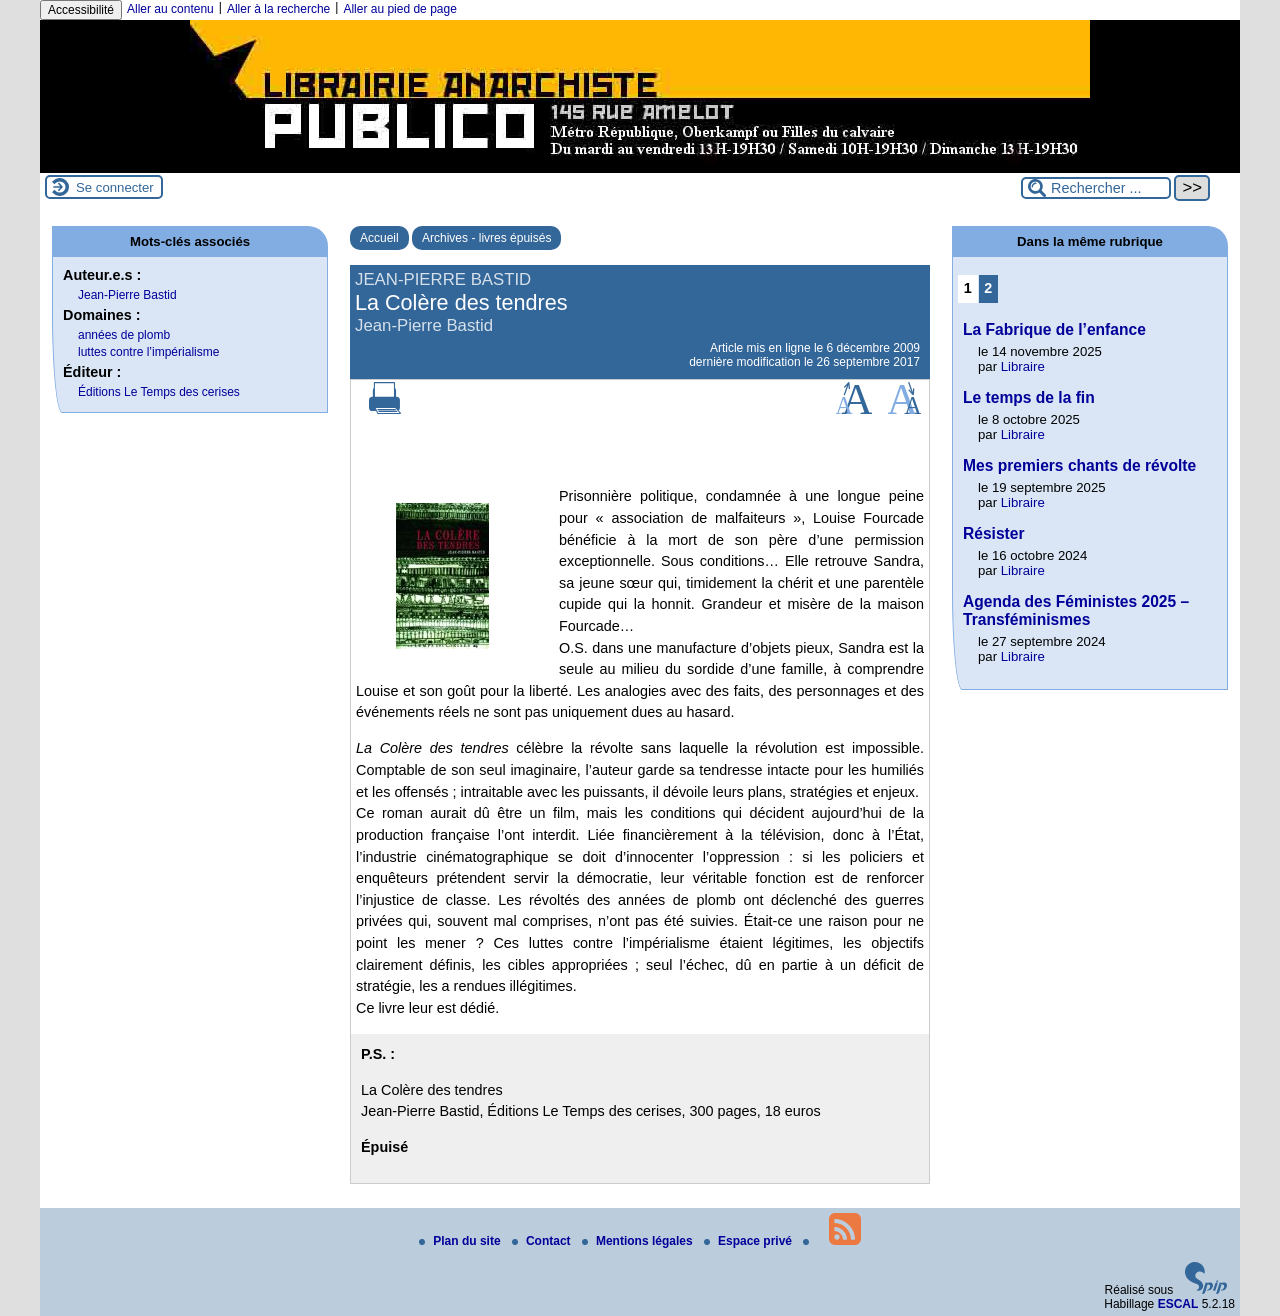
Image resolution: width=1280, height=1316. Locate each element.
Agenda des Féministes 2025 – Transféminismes (1076, 610)
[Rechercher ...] (1096, 188)
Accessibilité (81, 10)
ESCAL (1178, 1304)
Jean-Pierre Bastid (127, 295)
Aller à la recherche (278, 9)
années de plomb (124, 335)
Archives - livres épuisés (486, 238)
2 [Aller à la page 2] (988, 288)
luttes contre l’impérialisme (148, 352)
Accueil (379, 238)
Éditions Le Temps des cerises (159, 392)
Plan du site (461, 1241)
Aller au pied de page (399, 9)
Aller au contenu (170, 9)
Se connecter (115, 187)
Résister (994, 533)
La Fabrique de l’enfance (1054, 329)
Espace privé (749, 1241)
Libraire (1023, 366)
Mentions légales (639, 1241)
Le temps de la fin (1029, 397)
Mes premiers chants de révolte (1079, 465)
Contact (543, 1241)
